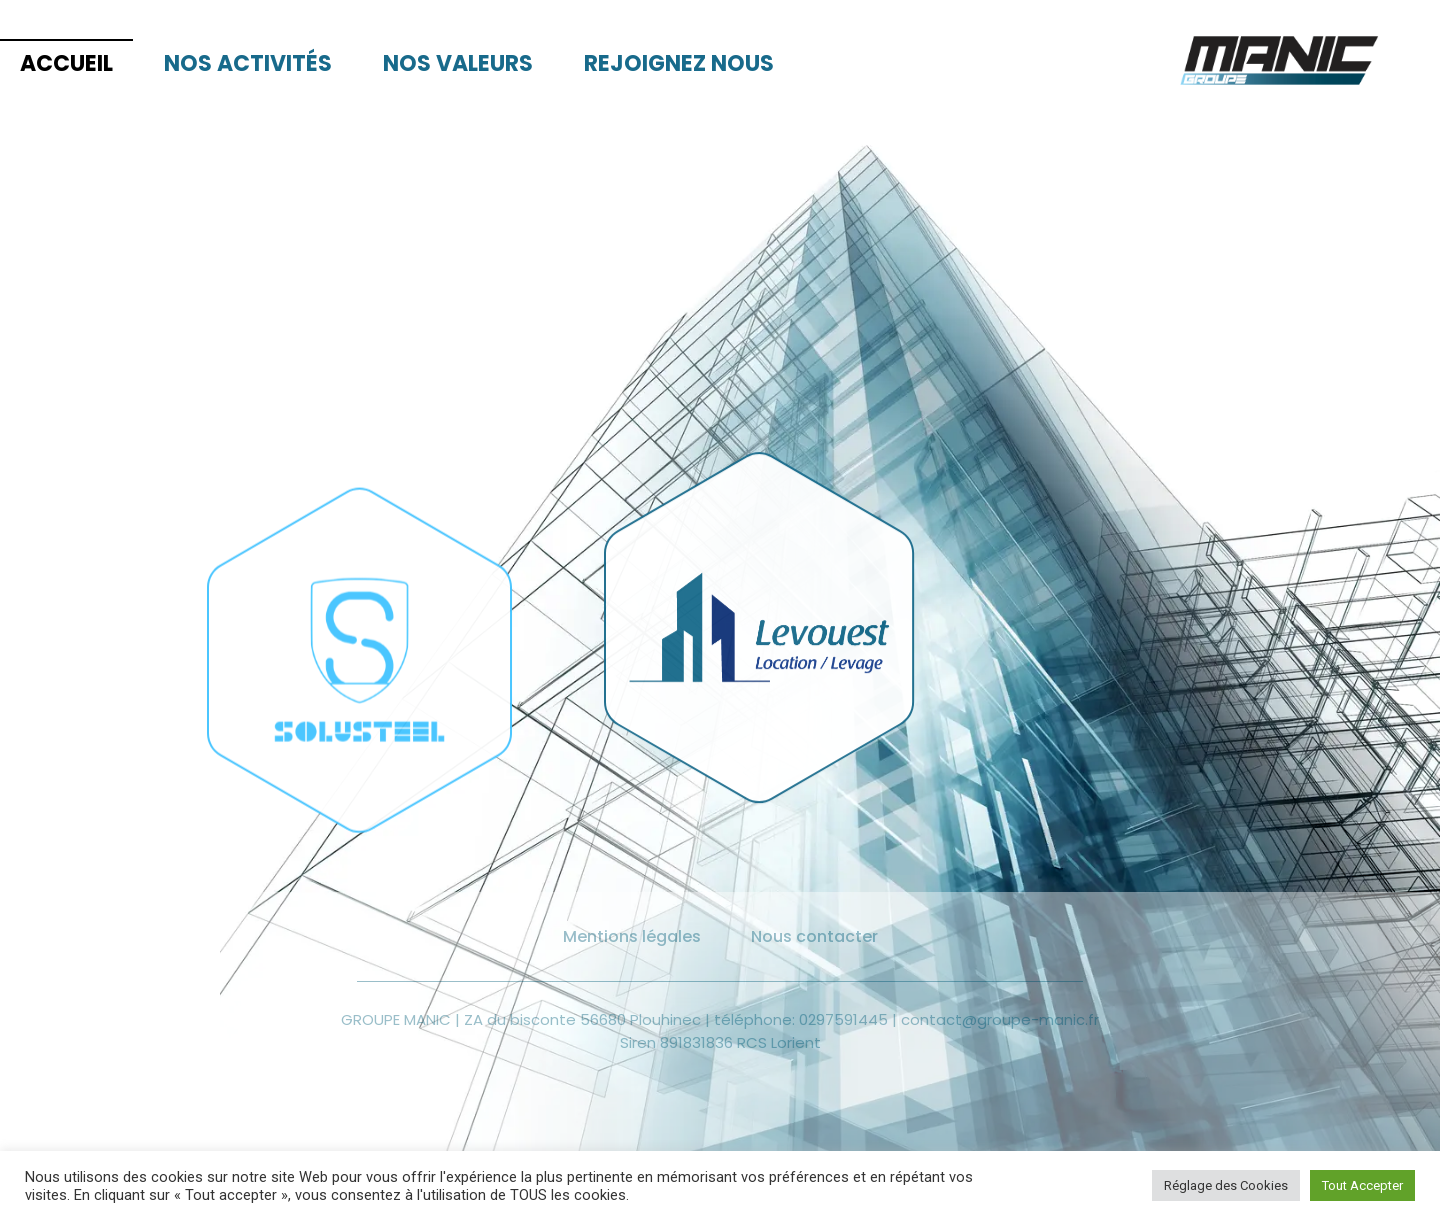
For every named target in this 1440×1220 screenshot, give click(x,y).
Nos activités (248, 63)
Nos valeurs (458, 63)
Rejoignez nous (679, 63)
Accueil (66, 63)
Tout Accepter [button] (1362, 1185)
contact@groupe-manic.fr (1000, 1019)
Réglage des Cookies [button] (1226, 1185)
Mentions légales (632, 936)
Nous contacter (814, 936)
